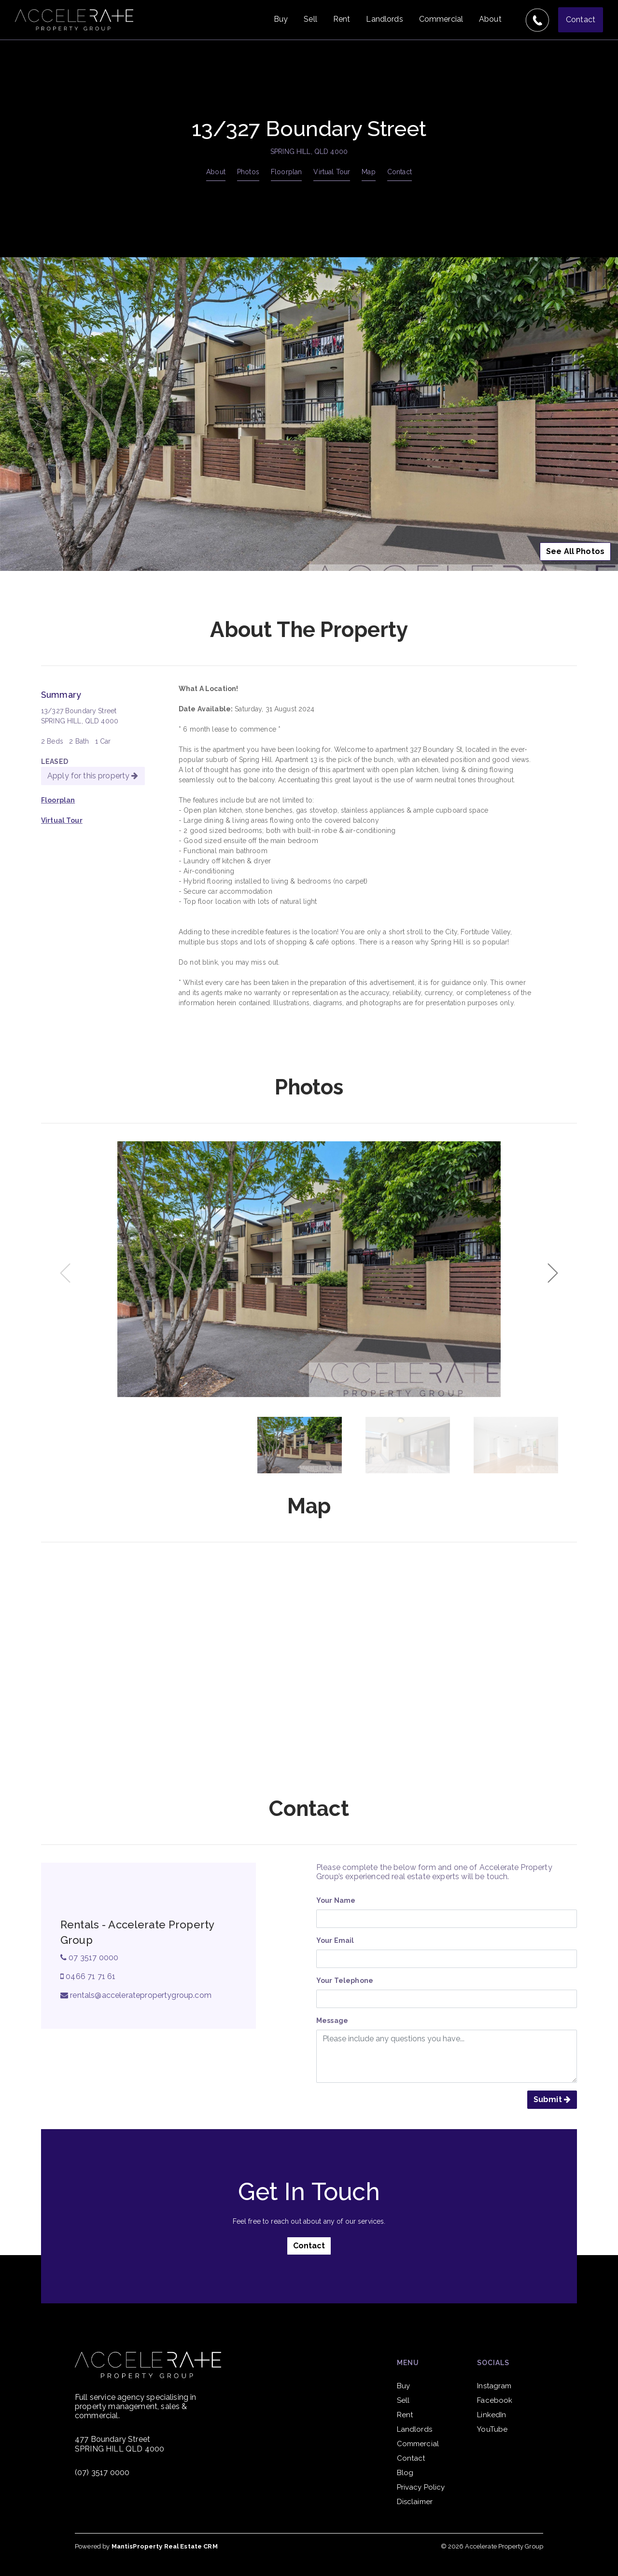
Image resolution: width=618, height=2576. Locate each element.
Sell (310, 19)
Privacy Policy (421, 2487)
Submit (552, 2099)
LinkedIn (491, 2414)
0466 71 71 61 (87, 1976)
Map (368, 172)
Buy (281, 19)
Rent (342, 19)
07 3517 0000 (89, 1957)
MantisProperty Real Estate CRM (165, 2546)
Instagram (494, 2386)
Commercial (441, 19)
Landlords (384, 19)
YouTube (492, 2429)
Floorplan (286, 172)
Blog (405, 2472)
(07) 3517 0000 (102, 2472)
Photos (248, 172)
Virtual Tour (331, 172)
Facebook (494, 2400)
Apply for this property (93, 775)
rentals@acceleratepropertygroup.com (135, 1995)
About (490, 19)
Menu (408, 2363)
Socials (493, 2363)
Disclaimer (415, 2501)
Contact (580, 19)
